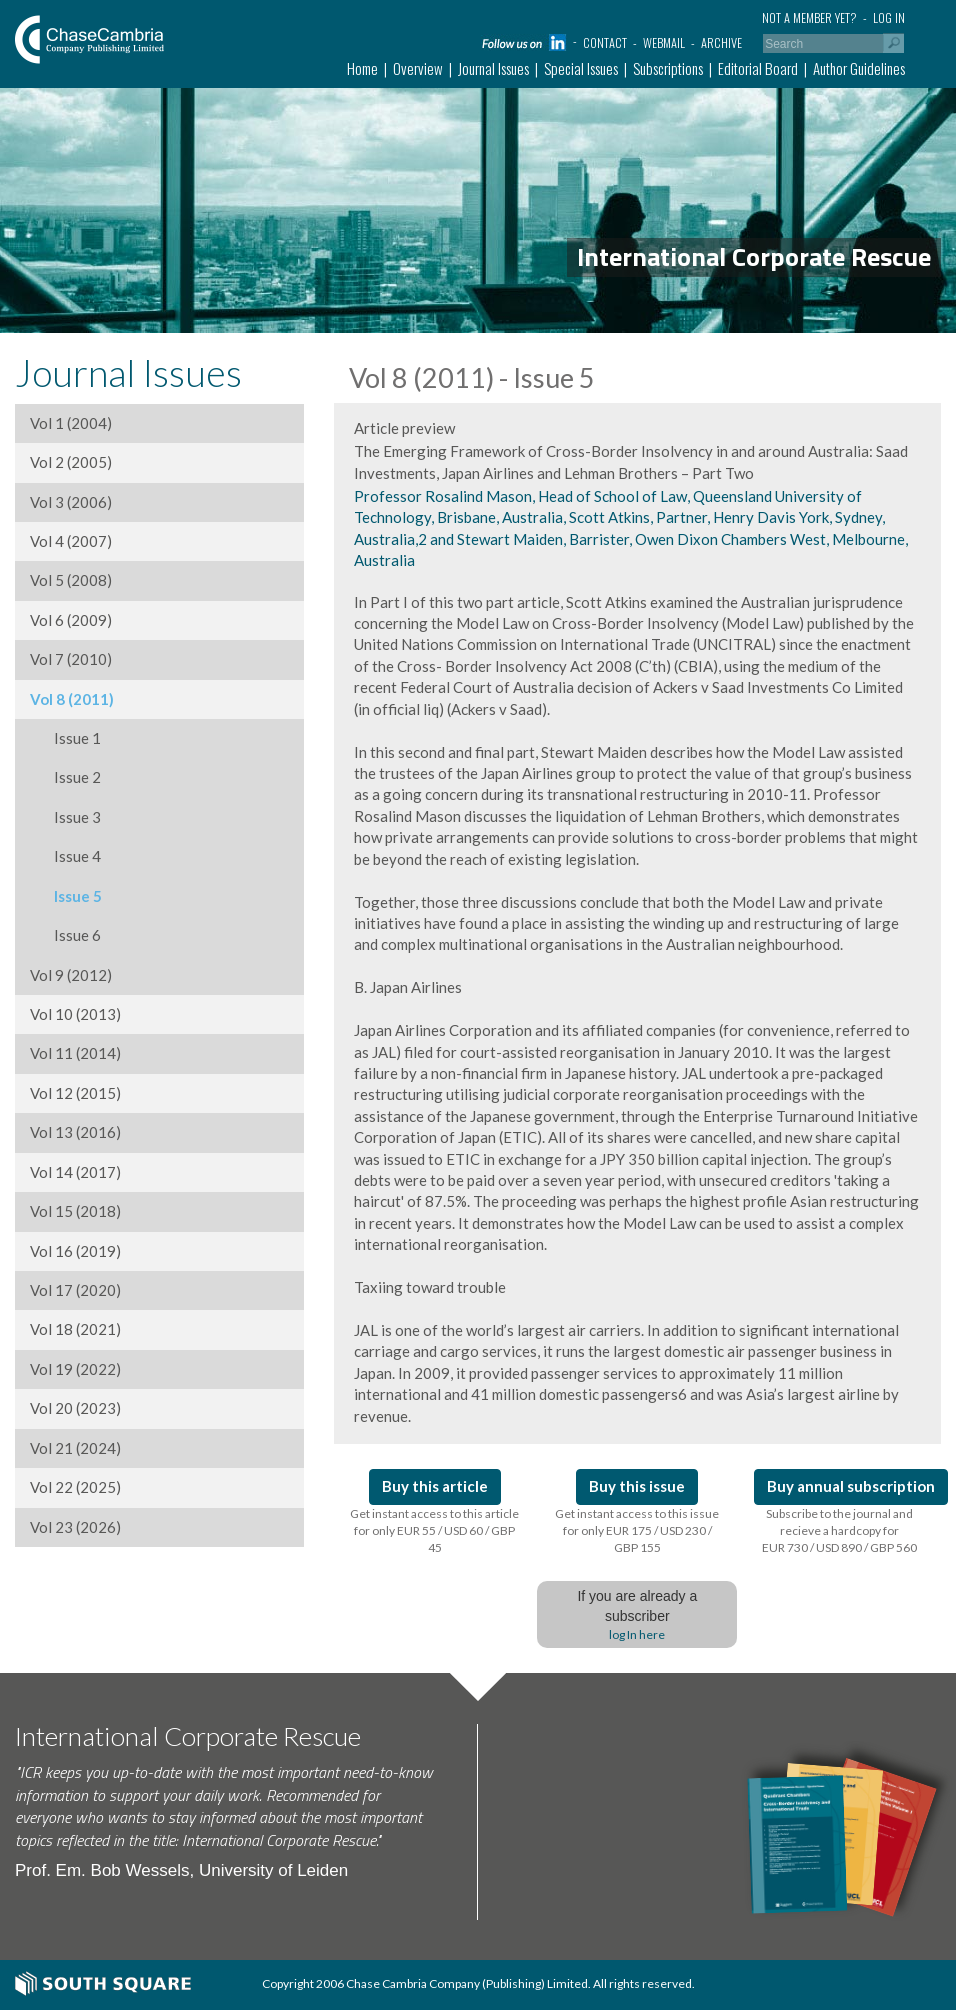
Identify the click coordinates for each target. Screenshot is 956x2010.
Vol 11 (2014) (75, 1053)
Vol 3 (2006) (71, 502)
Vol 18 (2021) (75, 1329)
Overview (418, 68)
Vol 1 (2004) (71, 423)
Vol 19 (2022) (75, 1369)
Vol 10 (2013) (75, 1014)
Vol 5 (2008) (71, 580)
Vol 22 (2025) (75, 1487)
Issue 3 (65, 817)
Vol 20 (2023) (75, 1408)
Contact (605, 42)
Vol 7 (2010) (71, 659)
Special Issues (581, 68)
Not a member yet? (809, 17)
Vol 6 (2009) (71, 620)
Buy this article (435, 1486)
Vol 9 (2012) (71, 975)
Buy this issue (637, 1486)
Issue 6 (65, 935)
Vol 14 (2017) (75, 1172)
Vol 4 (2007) (71, 541)
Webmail (664, 42)
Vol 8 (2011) (72, 699)
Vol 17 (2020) (75, 1290)
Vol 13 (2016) (75, 1132)
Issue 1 (65, 738)
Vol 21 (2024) (75, 1448)
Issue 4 (65, 856)
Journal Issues (493, 68)
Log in (889, 17)
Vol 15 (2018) (75, 1211)
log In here (637, 1634)
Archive (721, 42)
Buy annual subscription (851, 1486)
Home (362, 68)
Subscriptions (668, 68)
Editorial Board (758, 68)
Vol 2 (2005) (71, 462)
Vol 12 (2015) (75, 1093)
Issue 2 (65, 777)
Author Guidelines (859, 68)
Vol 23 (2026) (75, 1527)
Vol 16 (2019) (75, 1251)
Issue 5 (66, 896)
